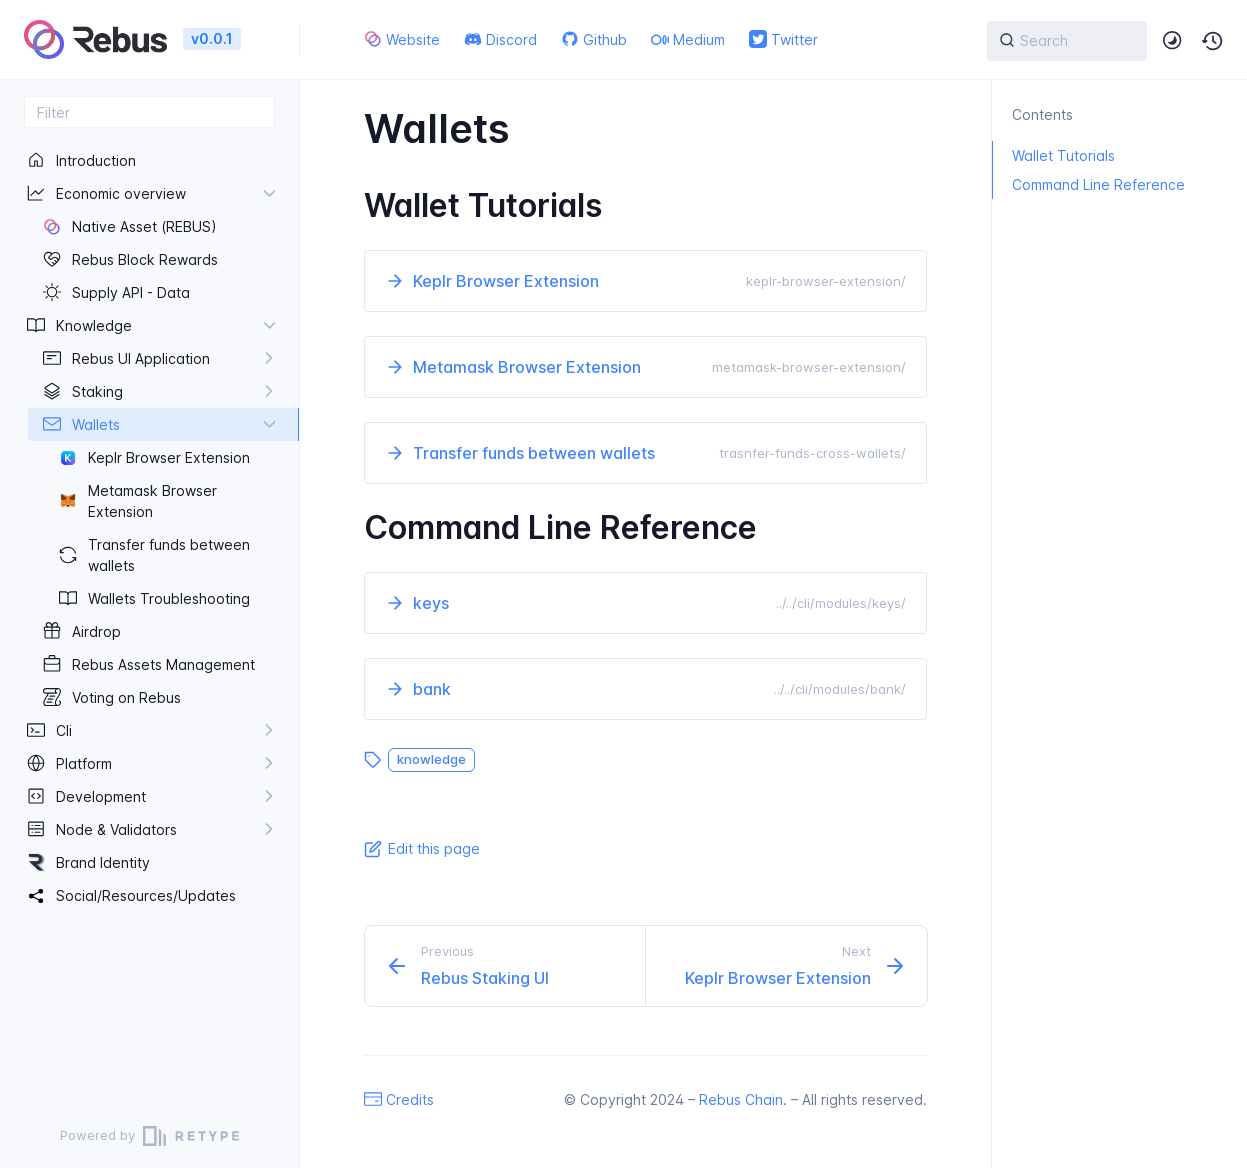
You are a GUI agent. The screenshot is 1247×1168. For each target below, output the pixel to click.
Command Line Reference (1088, 184)
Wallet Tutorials (1053, 155)
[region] (149, 616)
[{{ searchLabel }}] (1067, 41)
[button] (1213, 41)
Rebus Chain (741, 1099)
